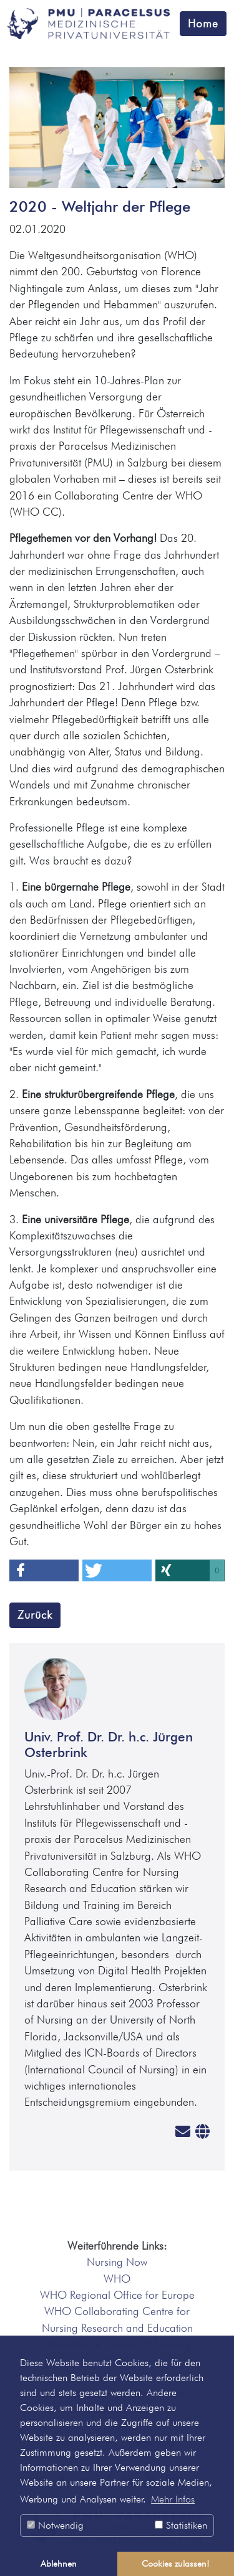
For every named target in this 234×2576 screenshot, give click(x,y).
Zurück (34, 1614)
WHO (117, 2278)
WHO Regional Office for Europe (117, 2294)
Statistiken (181, 2525)
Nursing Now (117, 2261)
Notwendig (55, 2525)
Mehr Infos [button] (173, 2499)
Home (203, 23)
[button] (44, 1570)
